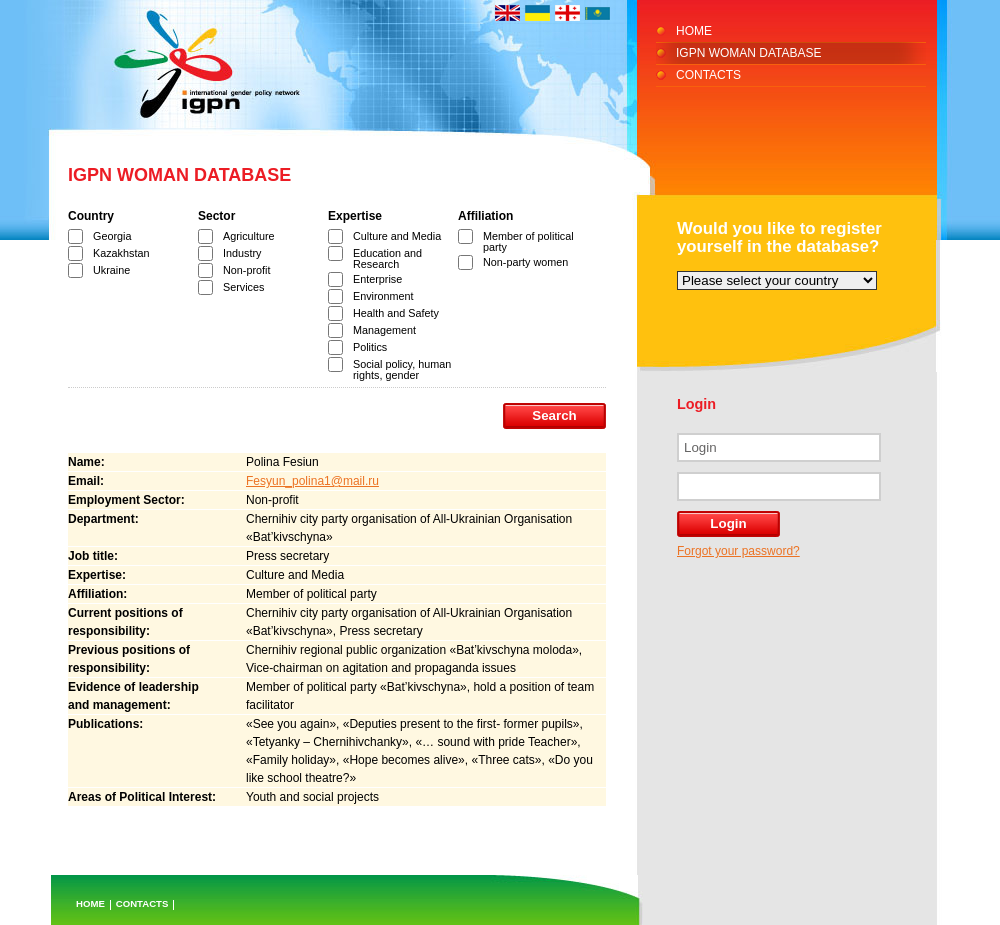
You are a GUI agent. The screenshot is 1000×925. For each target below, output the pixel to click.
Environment (383, 296)
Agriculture (249, 236)
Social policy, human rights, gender (402, 369)
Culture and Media (397, 236)
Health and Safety (396, 313)
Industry (242, 253)
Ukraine (111, 270)
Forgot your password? (738, 551)
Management (384, 330)
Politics (370, 347)
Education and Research (387, 258)
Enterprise (377, 279)
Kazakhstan (121, 253)
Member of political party (528, 241)
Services (243, 287)
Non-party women (525, 262)
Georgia (112, 236)
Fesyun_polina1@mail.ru (312, 481)
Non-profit (246, 270)
